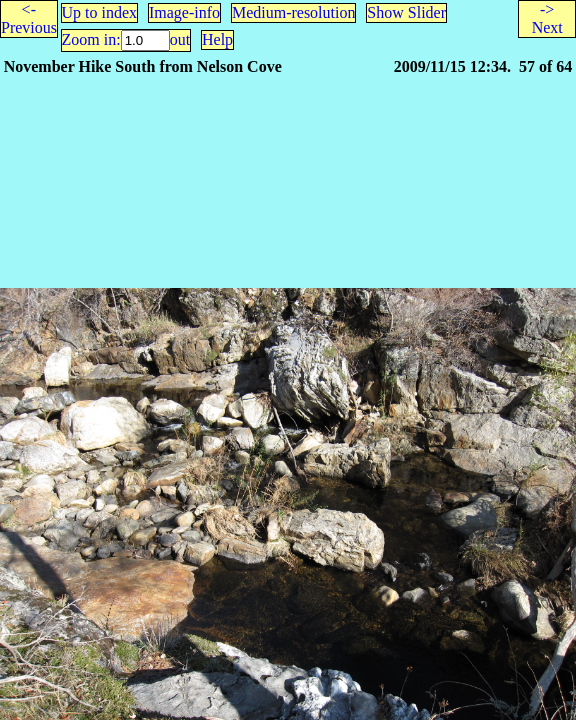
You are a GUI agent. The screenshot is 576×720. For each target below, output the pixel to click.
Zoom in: (91, 39)
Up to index (100, 12)
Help (217, 39)
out (180, 39)
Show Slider (406, 12)
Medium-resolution (294, 12)
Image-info (184, 12)
